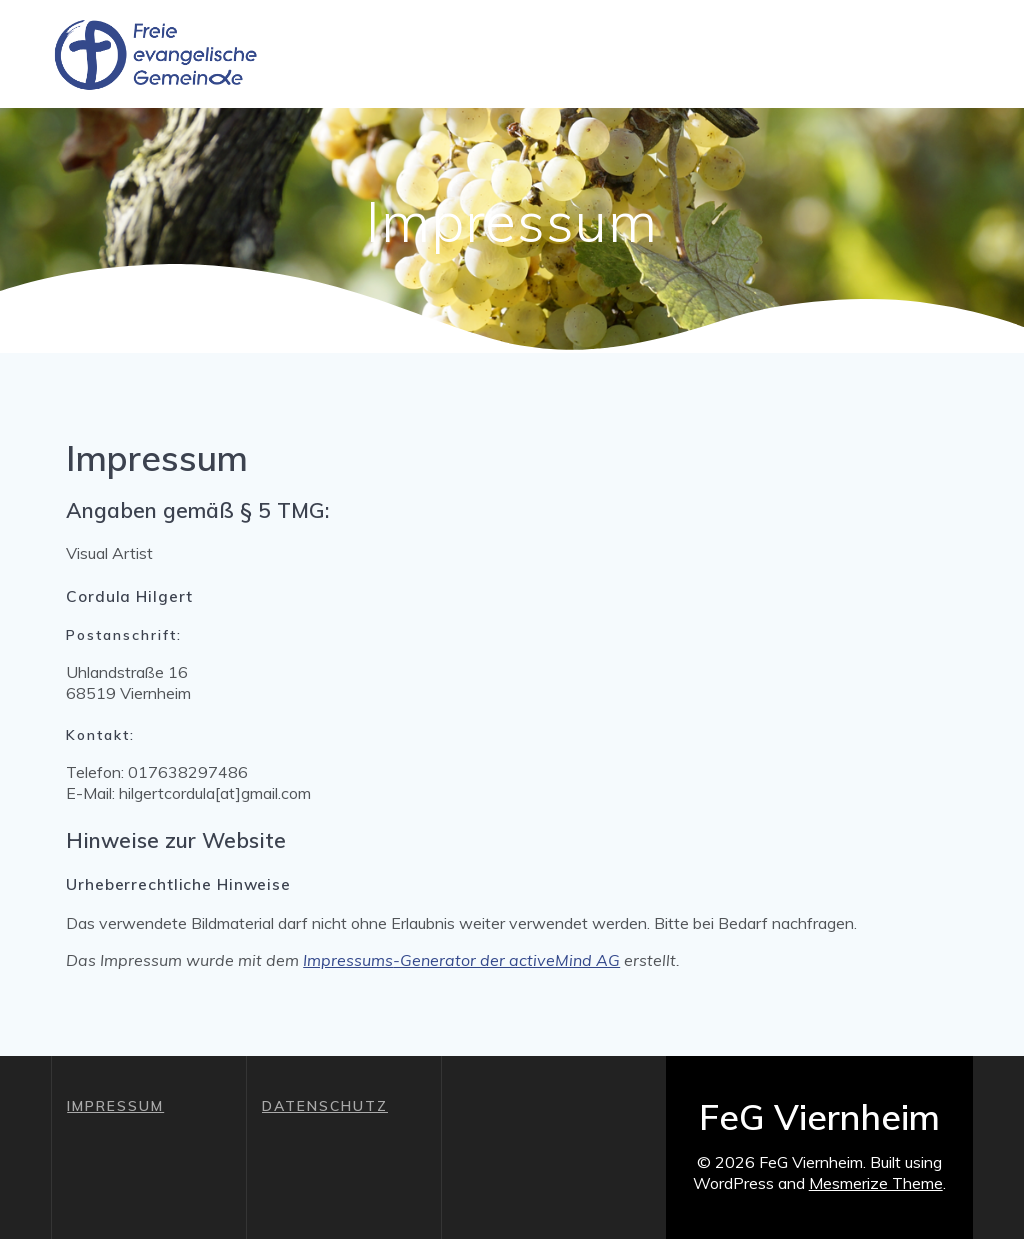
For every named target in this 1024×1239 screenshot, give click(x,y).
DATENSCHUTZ (325, 1106)
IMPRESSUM (115, 1106)
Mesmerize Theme (876, 1183)
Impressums (348, 960)
